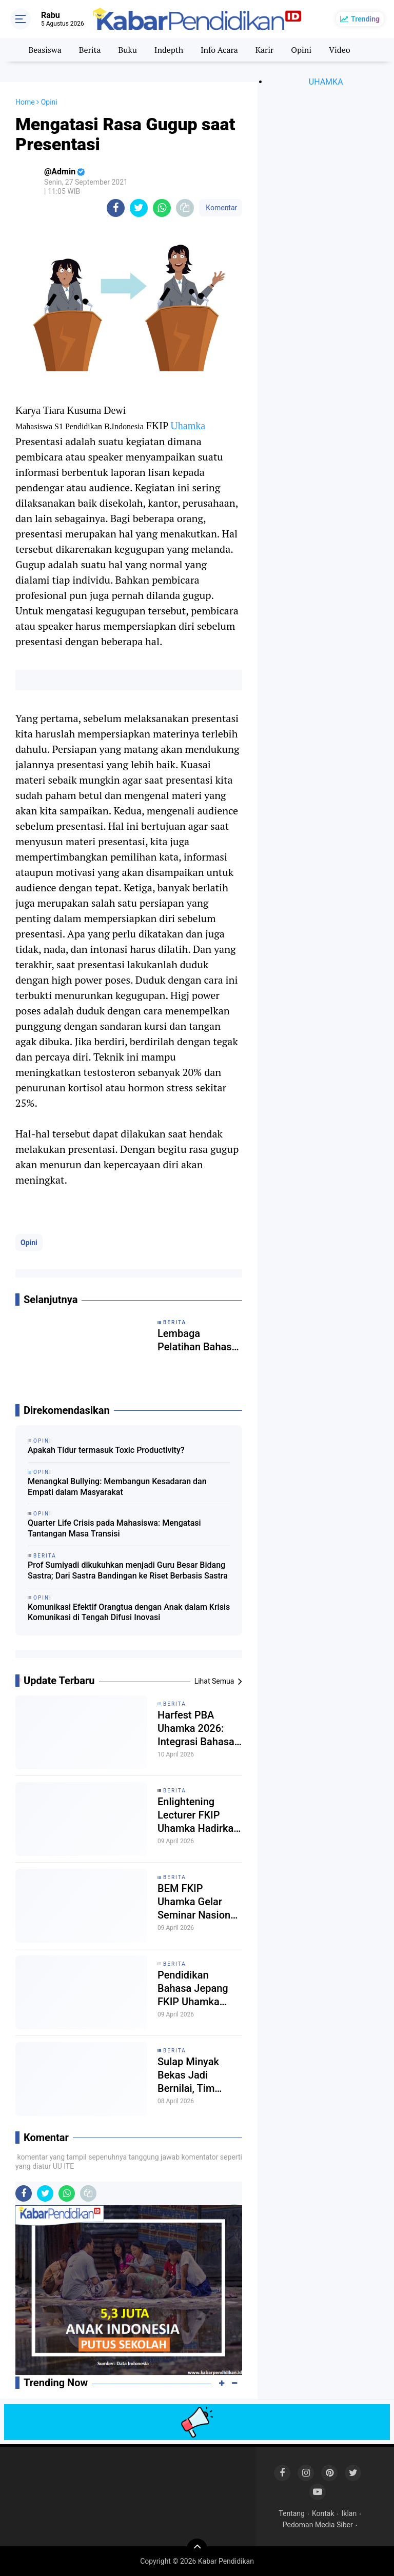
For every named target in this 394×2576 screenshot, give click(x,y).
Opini (301, 49)
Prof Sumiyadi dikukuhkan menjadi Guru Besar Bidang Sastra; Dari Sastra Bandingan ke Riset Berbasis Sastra (128, 1570)
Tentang (292, 2513)
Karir (264, 49)
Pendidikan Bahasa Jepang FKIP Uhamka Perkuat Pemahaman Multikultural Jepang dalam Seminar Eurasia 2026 (194, 1988)
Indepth (168, 49)
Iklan (349, 2513)
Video (339, 49)
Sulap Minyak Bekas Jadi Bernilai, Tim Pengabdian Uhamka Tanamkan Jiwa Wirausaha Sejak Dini (195, 2075)
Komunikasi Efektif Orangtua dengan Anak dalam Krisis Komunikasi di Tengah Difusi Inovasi (129, 1612)
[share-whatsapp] (162, 208)
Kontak (323, 2513)
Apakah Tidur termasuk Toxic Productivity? (106, 1450)
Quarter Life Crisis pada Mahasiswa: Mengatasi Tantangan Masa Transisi (114, 1528)
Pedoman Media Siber (318, 2525)
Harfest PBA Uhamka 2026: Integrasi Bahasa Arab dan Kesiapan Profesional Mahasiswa (195, 1728)
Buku (127, 49)
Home (25, 102)
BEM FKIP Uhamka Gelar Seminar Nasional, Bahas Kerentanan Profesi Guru (199, 1902)
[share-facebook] (116, 208)
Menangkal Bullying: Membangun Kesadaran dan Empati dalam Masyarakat (117, 1486)
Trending (365, 19)
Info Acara (219, 49)
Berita (90, 49)
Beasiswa (44, 49)
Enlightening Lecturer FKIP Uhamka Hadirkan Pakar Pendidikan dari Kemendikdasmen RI (198, 1815)
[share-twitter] (139, 208)
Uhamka (187, 425)
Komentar (220, 208)
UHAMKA (326, 82)
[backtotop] (197, 2549)
